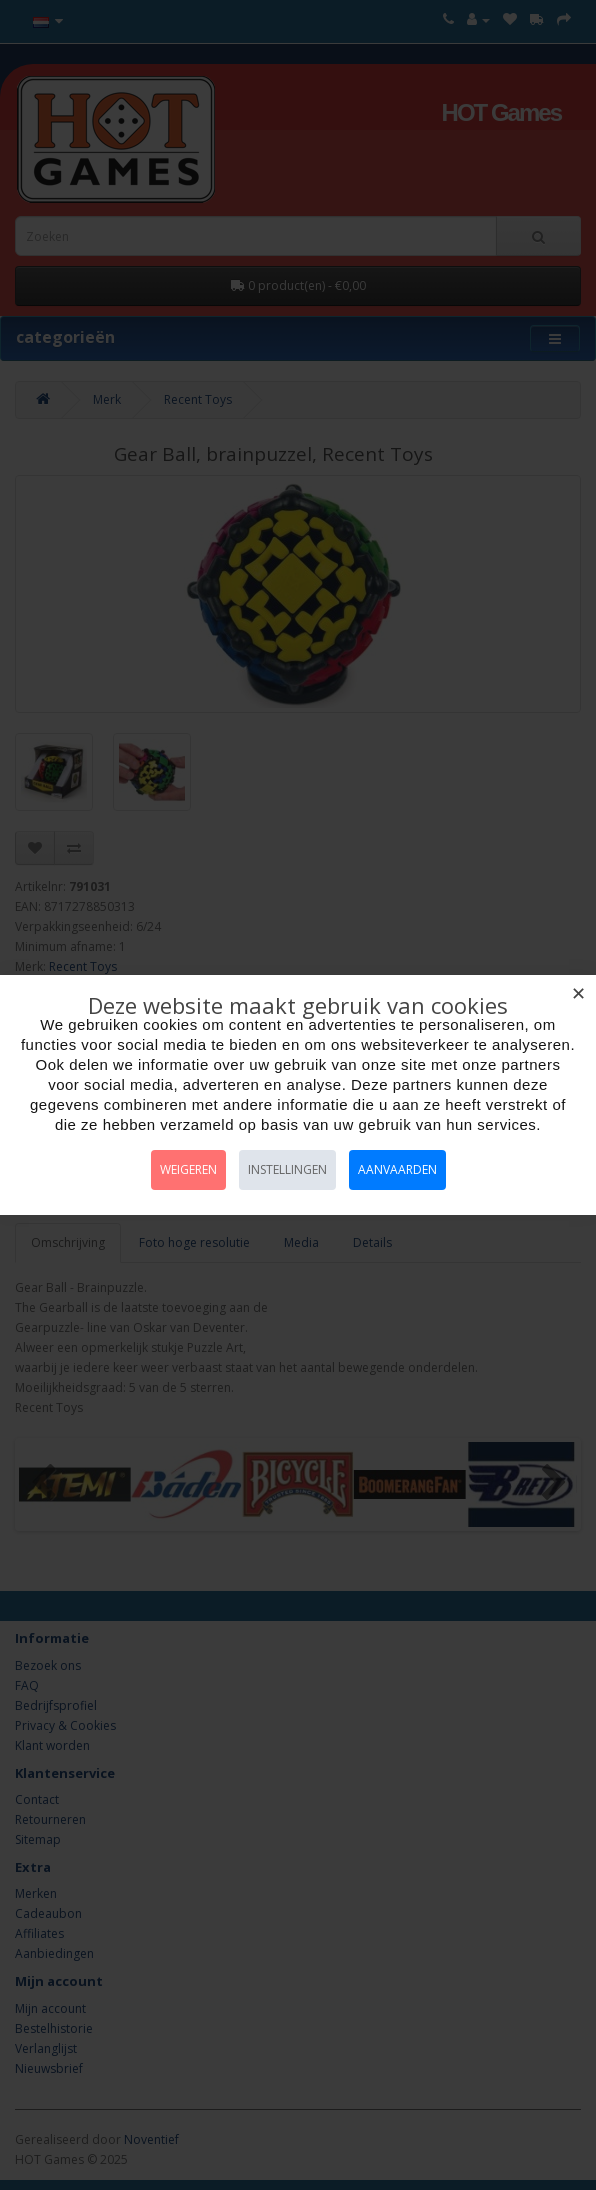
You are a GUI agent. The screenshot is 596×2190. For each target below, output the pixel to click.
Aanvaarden (397, 1169)
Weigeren (188, 1169)
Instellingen (287, 1169)
